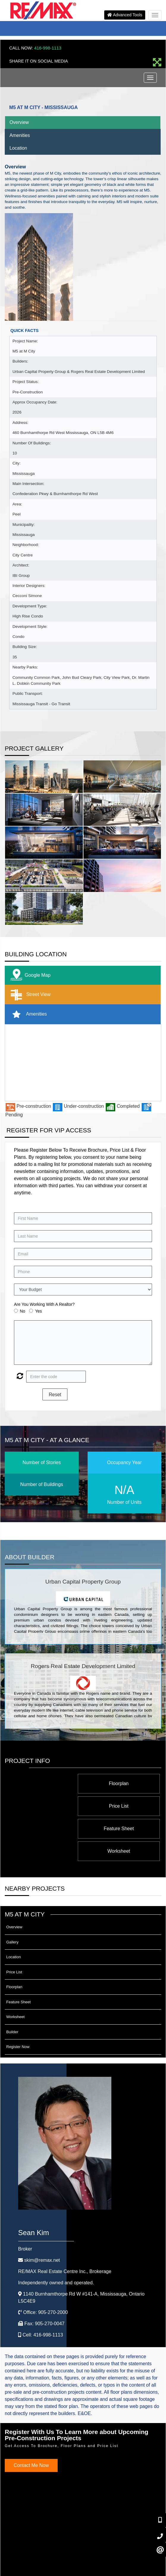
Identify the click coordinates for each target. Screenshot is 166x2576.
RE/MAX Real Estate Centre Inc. (64, 2226)
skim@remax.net (42, 2215)
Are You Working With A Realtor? (44, 1304)
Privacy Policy (56, 2552)
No (22, 1311)
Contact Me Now (31, 2420)
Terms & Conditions (87, 2552)
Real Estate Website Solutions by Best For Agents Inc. (72, 2567)
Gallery (12, 1897)
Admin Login (30, 2552)
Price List (51, 1783)
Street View (29, 994)
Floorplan (125, 1783)
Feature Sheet (125, 1806)
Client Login (118, 2552)
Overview (19, 122)
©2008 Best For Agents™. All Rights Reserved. (72, 2561)
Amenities (20, 135)
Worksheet (51, 1806)
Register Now (17, 2001)
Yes (38, 1311)
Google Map (29, 975)
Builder (12, 1987)
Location (18, 148)
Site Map (138, 2552)
